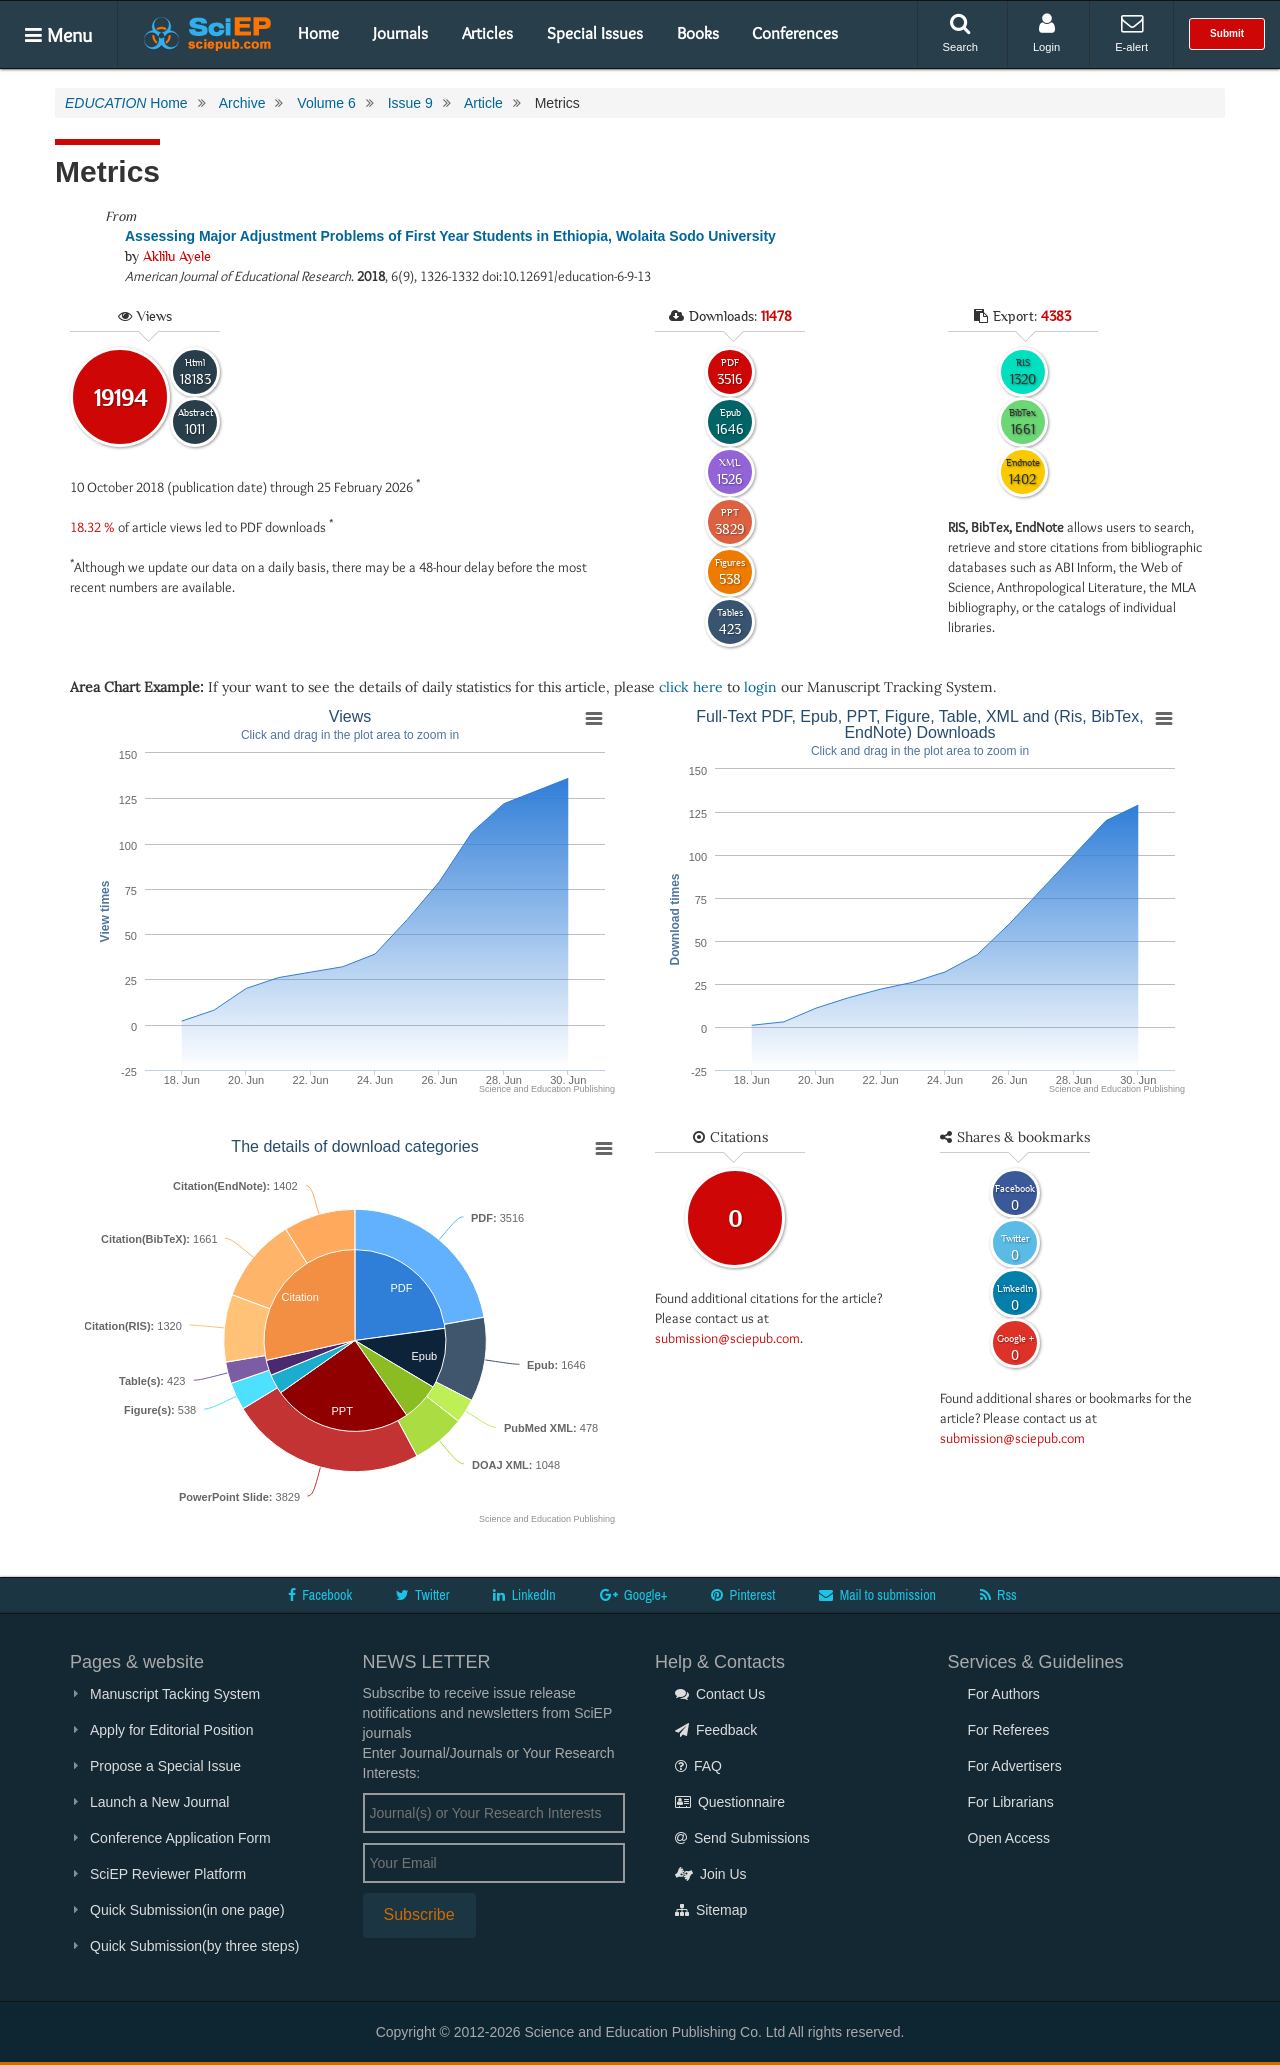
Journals (400, 33)
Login (1046, 32)
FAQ (698, 1766)
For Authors (1004, 1694)
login (760, 687)
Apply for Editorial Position (171, 1730)
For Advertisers (1015, 1766)
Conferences (795, 33)
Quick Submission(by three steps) (194, 1946)
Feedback (716, 1730)
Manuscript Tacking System (175, 1694)
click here (691, 687)
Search (960, 32)
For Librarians (1011, 1802)
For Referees (1009, 1730)
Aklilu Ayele (177, 256)
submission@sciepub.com (727, 1338)
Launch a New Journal (159, 1802)
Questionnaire (730, 1802)
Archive (242, 103)
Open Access (1009, 1838)
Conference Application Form (180, 1838)
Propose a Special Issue (165, 1766)
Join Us (711, 1874)
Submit (1227, 33)
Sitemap (711, 1910)
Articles (487, 33)
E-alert (1131, 32)
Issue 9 (410, 103)
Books (698, 33)
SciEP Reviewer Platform (168, 1874)
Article (483, 103)
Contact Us (720, 1694)
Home (318, 33)
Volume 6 (326, 103)
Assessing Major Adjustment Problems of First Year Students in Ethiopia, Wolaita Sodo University (450, 236)
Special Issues (595, 33)
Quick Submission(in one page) (187, 1910)
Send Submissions (742, 1838)
